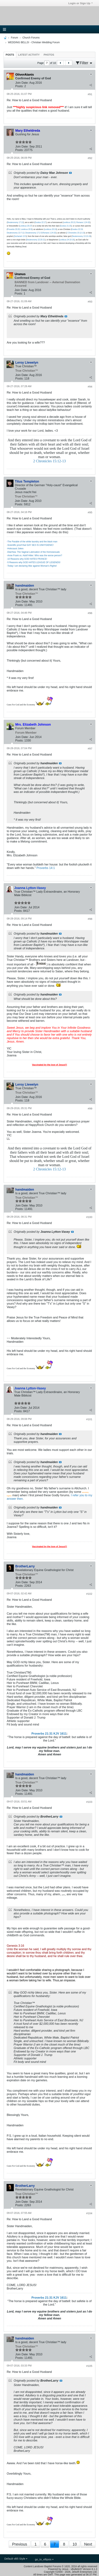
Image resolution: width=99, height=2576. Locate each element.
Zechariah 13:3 (20, 236)
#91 (90, 94)
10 (74, 2544)
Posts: (19, 86)
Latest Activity (29, 54)
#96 (90, 613)
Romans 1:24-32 (83, 222)
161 (62, 1733)
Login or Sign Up (80, 3)
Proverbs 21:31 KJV (45, 1733)
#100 (89, 1217)
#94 (90, 386)
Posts (10, 54)
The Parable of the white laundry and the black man (32, 541)
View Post (70, 173)
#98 (90, 918)
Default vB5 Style (15, 2558)
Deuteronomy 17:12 (15, 222)
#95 (90, 512)
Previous (19, 2544)
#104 (89, 2213)
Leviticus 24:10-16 (66, 240)
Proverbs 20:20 (13, 229)
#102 (89, 1593)
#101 (89, 1419)
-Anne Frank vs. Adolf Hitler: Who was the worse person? (34, 555)
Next (88, 2544)
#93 (90, 301)
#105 (89, 2365)
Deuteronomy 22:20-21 (35, 240)
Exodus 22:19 (77, 229)
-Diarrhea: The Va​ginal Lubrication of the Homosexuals (33, 552)
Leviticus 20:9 (26, 229)
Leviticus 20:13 (69, 222)
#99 (90, 1108)
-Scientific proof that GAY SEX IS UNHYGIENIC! (30, 545)
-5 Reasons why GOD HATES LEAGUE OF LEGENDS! (33, 562)
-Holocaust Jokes (15, 548)
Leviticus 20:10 (50, 229)
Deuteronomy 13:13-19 (81, 236)
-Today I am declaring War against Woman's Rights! (32, 566)
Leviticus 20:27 (26, 226)
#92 (90, 158)
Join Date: (22, 82)
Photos (49, 54)
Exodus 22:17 (40, 222)
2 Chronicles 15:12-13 (75, 233)
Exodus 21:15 (65, 226)
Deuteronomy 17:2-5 (33, 233)
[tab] (10, 55)
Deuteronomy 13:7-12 (15, 233)
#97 (90, 748)
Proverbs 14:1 (46, 867)
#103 (89, 1801)
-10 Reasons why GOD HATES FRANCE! (27, 559)
